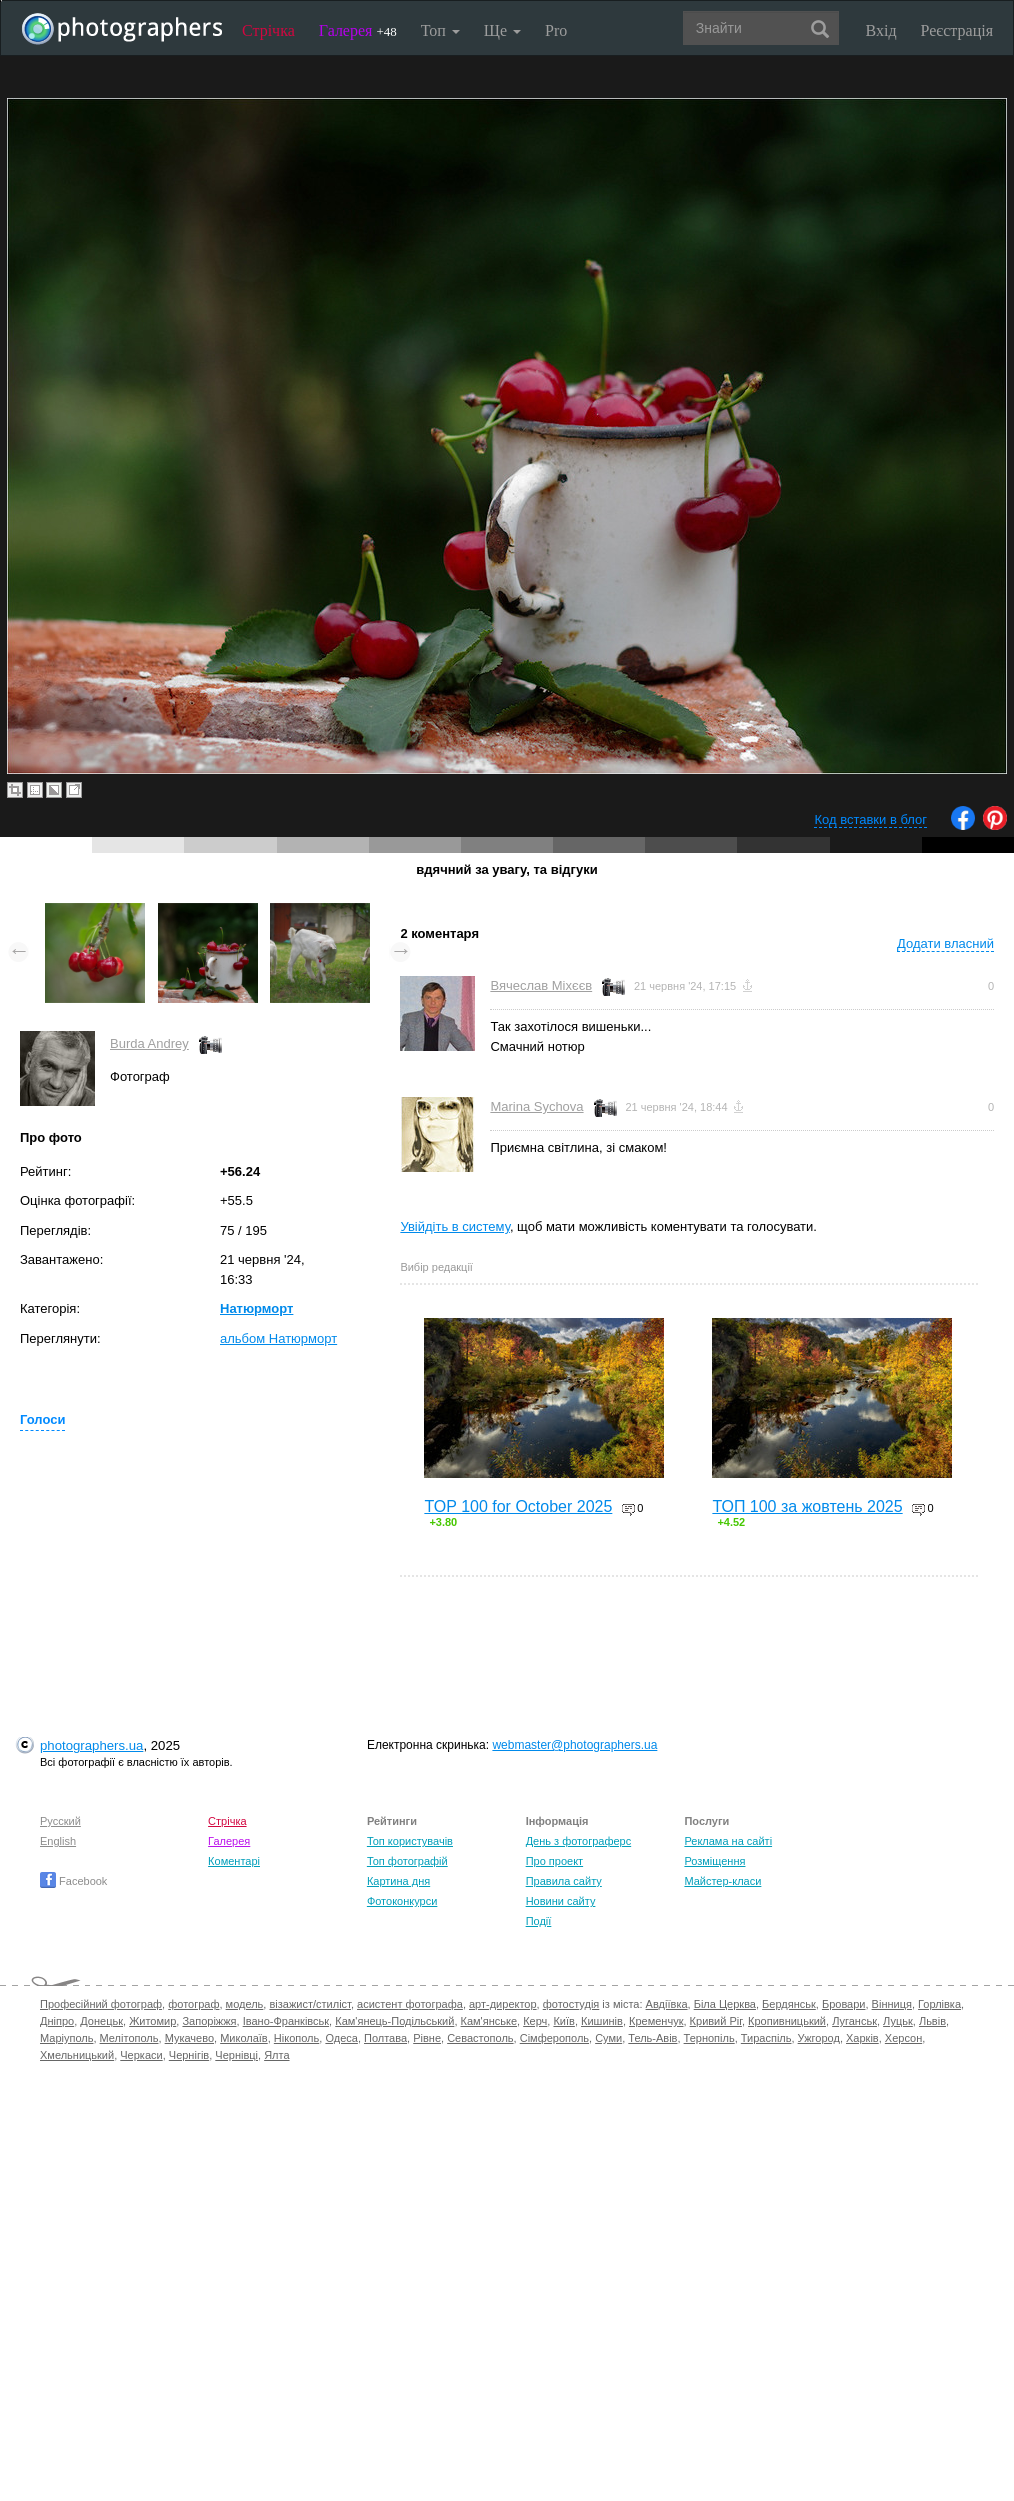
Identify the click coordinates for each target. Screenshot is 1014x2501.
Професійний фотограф (101, 2004)
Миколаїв (244, 2038)
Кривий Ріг (716, 2021)
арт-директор (503, 2004)
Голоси (42, 1419)
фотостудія (571, 2004)
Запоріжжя (209, 2021)
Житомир (152, 2021)
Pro (556, 30)
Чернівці (236, 2055)
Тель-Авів (652, 2038)
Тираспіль (766, 2038)
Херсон (903, 2038)
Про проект (554, 1861)
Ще (502, 30)
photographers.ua (91, 1745)
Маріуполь (66, 2038)
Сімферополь (554, 2038)
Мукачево (189, 2038)
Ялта (276, 2055)
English (58, 1841)
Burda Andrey (149, 1043)
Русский (60, 1821)
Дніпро (57, 2021)
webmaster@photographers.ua (574, 1745)
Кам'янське (489, 2021)
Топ (440, 30)
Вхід (881, 30)
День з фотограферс (579, 1841)
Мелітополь (129, 2038)
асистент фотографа (410, 2004)
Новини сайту (561, 1901)
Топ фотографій (407, 1861)
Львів (932, 2021)
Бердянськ (789, 2004)
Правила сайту (564, 1881)
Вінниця (892, 2004)
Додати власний (945, 943)
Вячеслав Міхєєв (541, 985)
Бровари (844, 2004)
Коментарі (234, 1861)
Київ (563, 2021)
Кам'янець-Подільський (394, 2021)
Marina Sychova (536, 1106)
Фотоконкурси (402, 1901)
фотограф (193, 2004)
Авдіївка (667, 2004)
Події (539, 1921)
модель (245, 2004)
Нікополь (296, 2038)
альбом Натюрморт (278, 1338)
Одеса (341, 2038)
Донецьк (101, 2021)
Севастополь (480, 2038)
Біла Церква (725, 2004)
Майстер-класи (722, 1881)
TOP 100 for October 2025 (518, 1506)
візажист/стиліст (309, 2004)
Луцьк (898, 2021)
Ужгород (819, 2038)
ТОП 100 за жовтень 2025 (807, 1506)
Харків (862, 2038)
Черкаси (141, 2055)
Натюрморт (256, 1308)
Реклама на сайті (728, 1841)
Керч (535, 2021)
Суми (608, 2038)
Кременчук (656, 2021)
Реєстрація (957, 30)
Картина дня (398, 1881)
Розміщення (714, 1861)
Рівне (427, 2038)
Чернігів (189, 2055)
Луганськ (854, 2021)
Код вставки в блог (870, 819)
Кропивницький (787, 2021)
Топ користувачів (410, 1841)
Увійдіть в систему (455, 1226)
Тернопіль (709, 2038)
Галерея (358, 30)
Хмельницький (77, 2055)
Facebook (73, 1881)
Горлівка (939, 2004)
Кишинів (602, 2021)
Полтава (385, 2038)
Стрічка (268, 30)
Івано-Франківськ (286, 2021)
